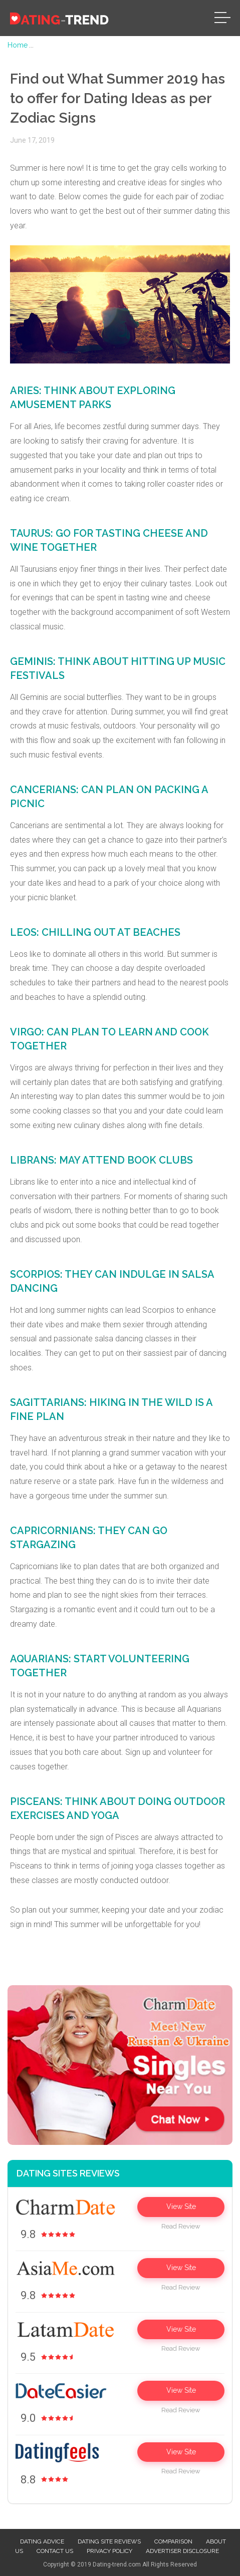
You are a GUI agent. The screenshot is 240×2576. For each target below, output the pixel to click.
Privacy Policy (109, 2550)
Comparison (173, 2541)
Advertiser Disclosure (182, 2550)
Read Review (180, 2226)
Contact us (55, 2550)
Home (18, 45)
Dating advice (42, 2541)
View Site (181, 2206)
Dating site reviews (109, 2541)
